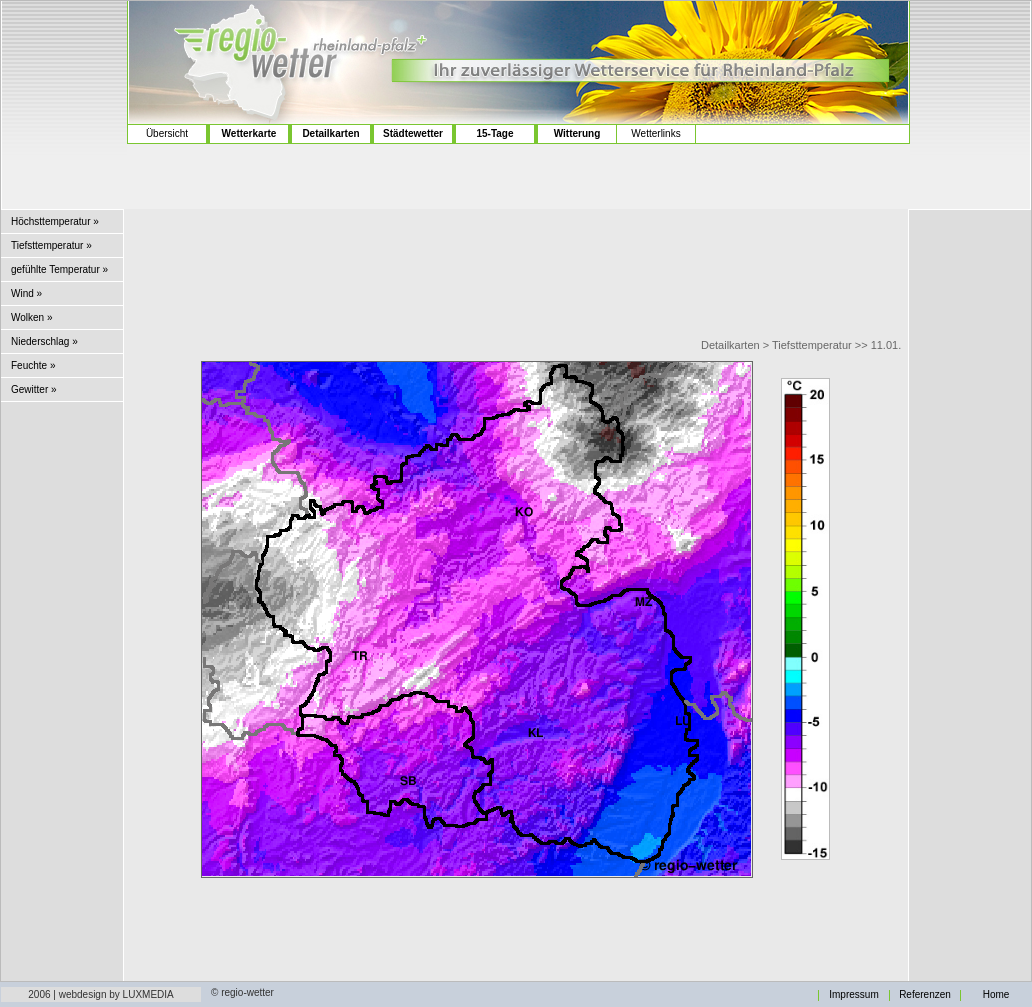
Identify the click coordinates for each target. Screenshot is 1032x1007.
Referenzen (925, 995)
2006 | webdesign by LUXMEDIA (100, 994)
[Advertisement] (64, 80)
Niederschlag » (44, 341)
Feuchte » (33, 365)
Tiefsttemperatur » (51, 245)
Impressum (853, 995)
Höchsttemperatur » (55, 221)
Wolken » (32, 317)
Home (996, 995)
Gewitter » (34, 389)
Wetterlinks (655, 133)
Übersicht (167, 133)
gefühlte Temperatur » (59, 269)
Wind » (26, 293)
